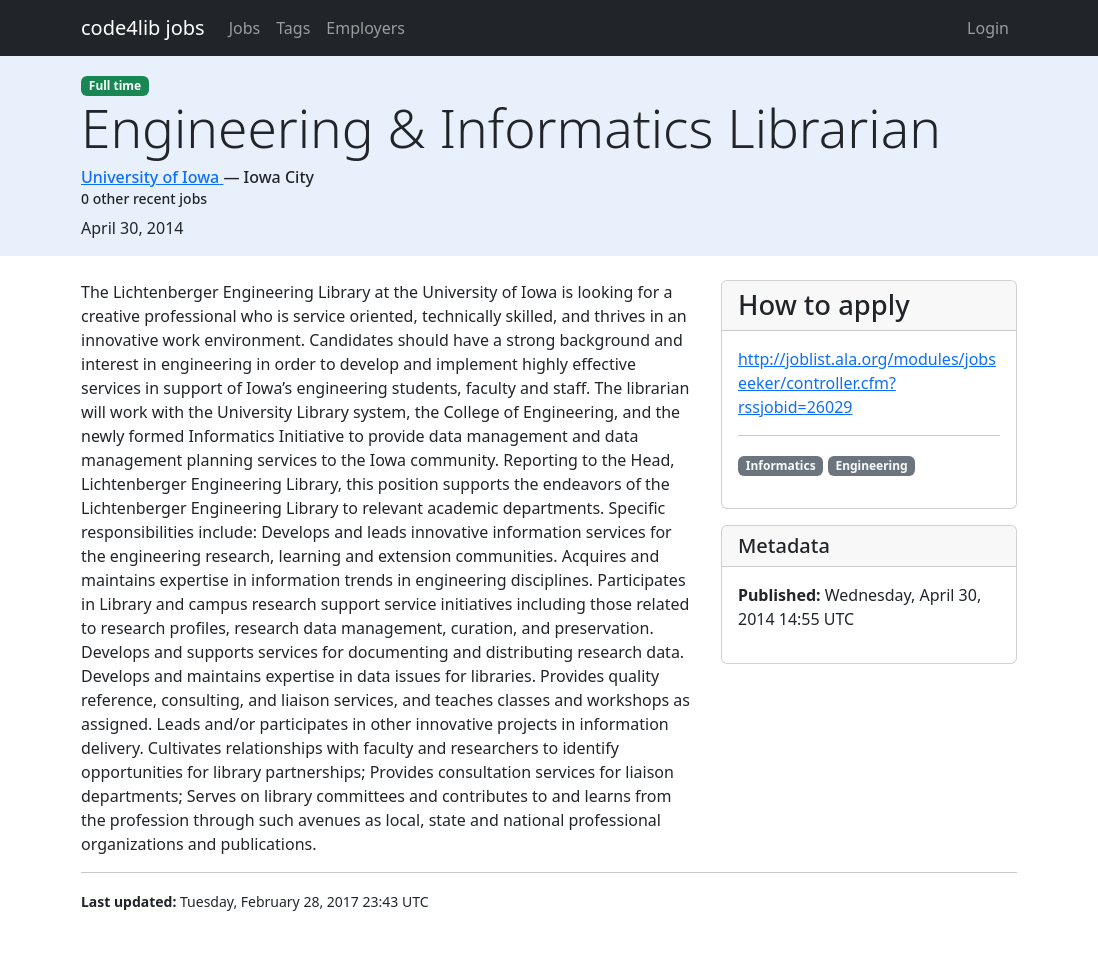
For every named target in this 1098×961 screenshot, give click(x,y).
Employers (365, 28)
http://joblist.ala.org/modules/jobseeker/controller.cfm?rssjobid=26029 (867, 383)
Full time (115, 85)
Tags (293, 28)
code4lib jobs (143, 27)
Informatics (781, 465)
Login (988, 28)
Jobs (245, 28)
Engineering (871, 465)
